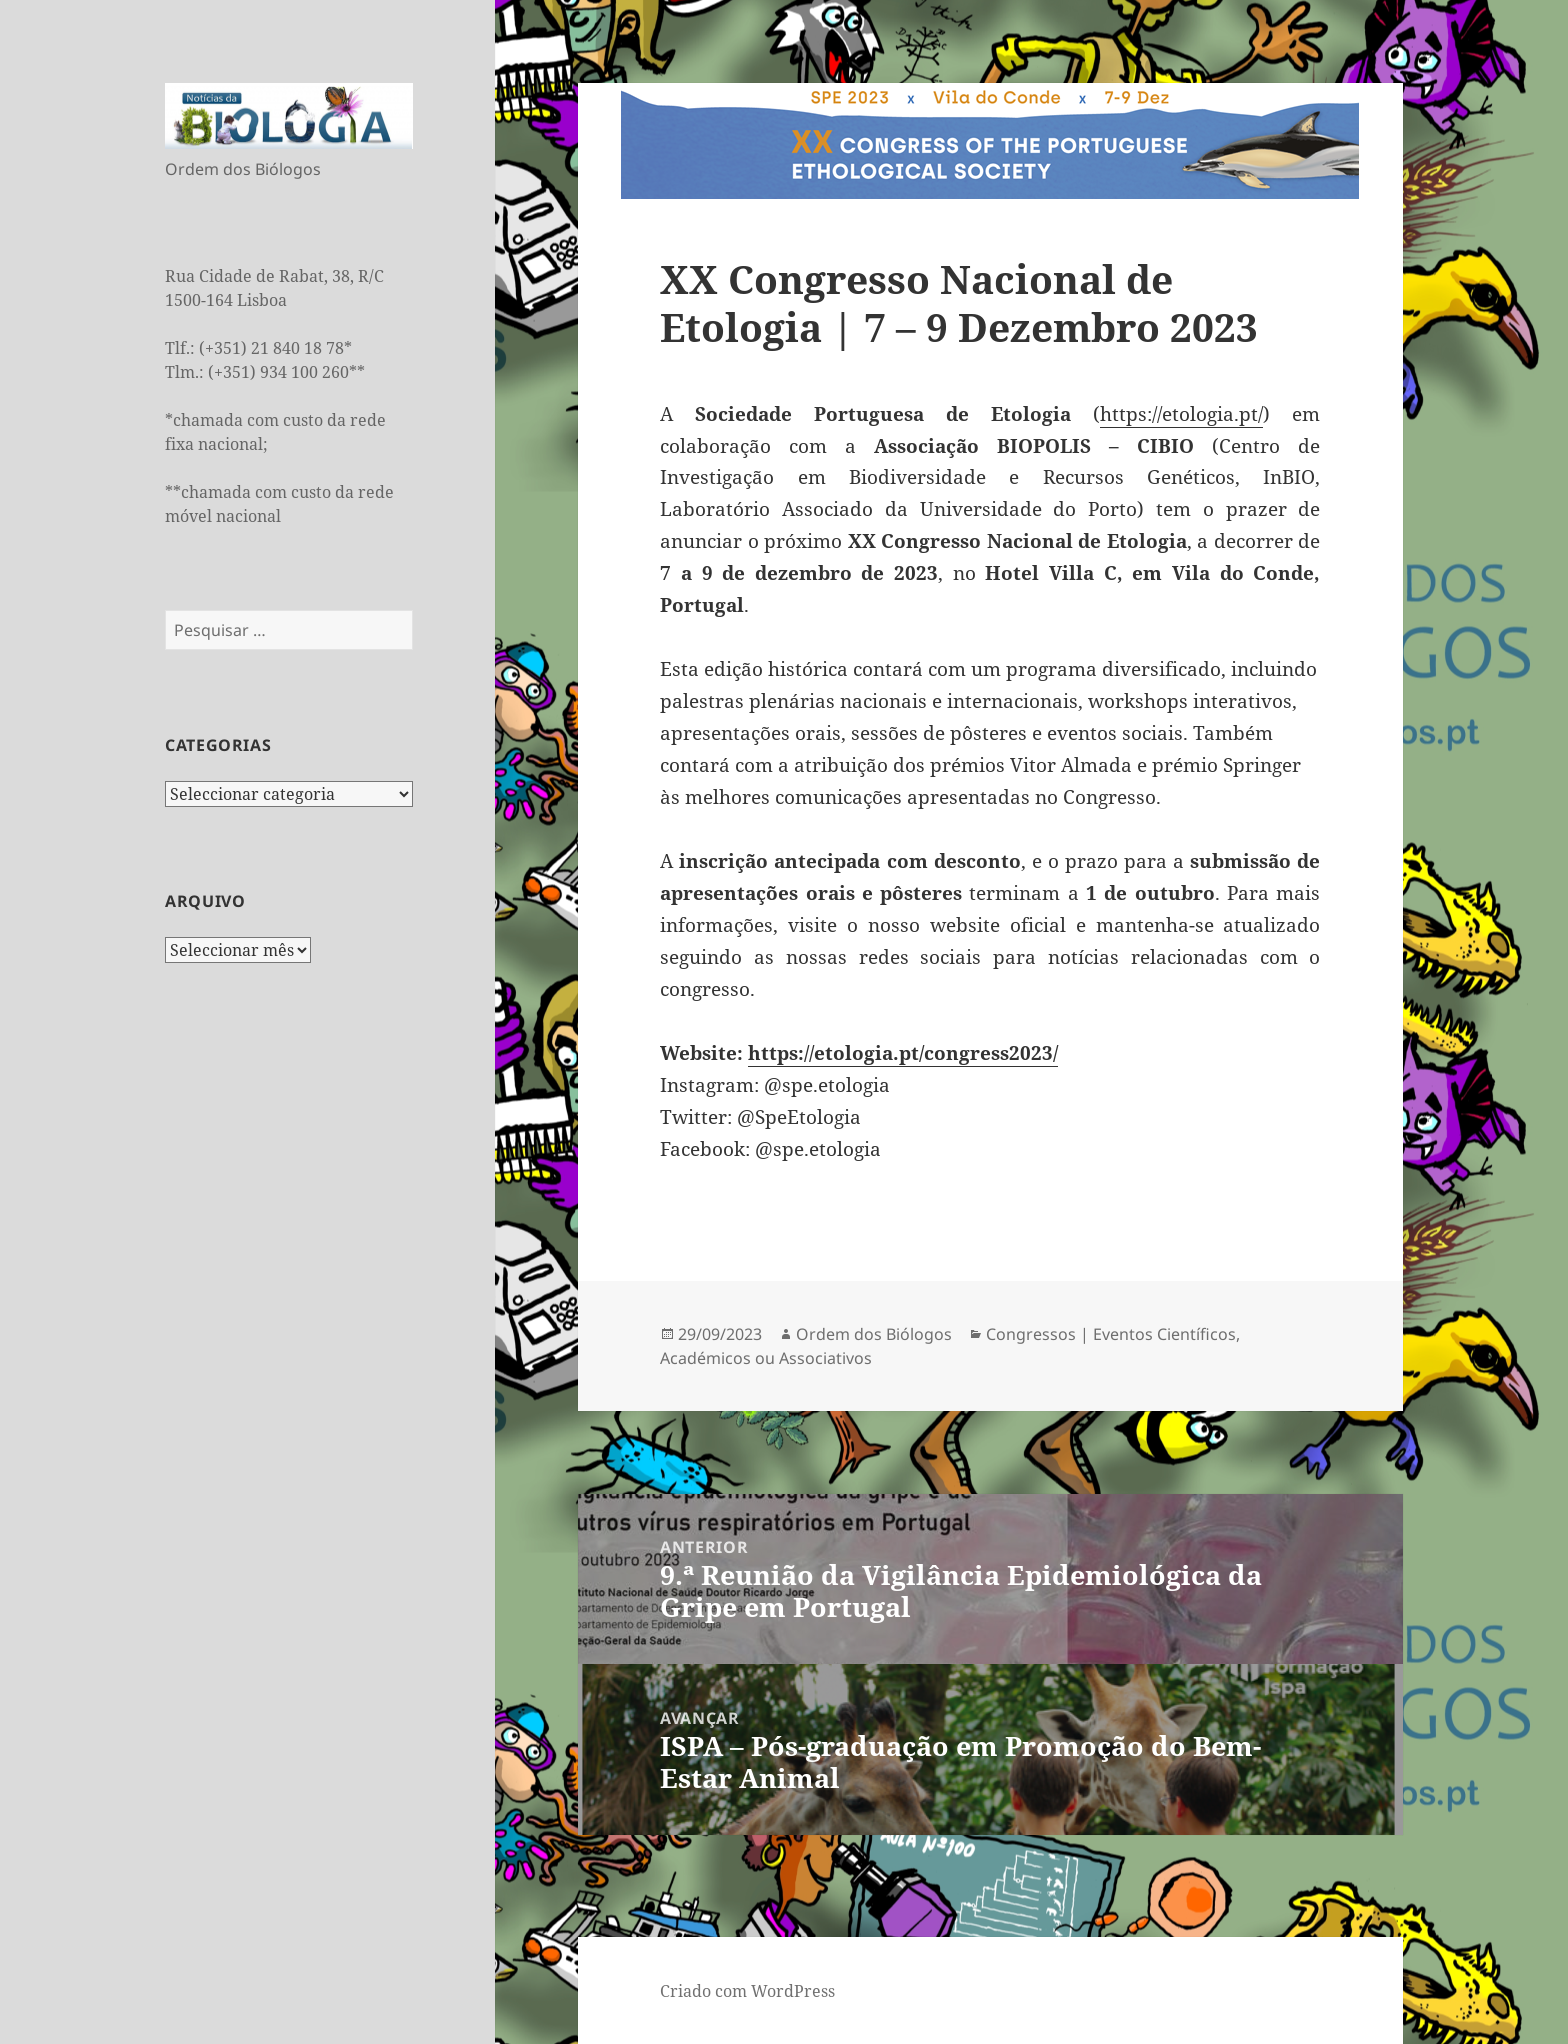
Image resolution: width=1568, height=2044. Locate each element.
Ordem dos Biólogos (874, 1334)
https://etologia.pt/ (1181, 414)
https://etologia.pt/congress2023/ (903, 1053)
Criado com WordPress (747, 1991)
